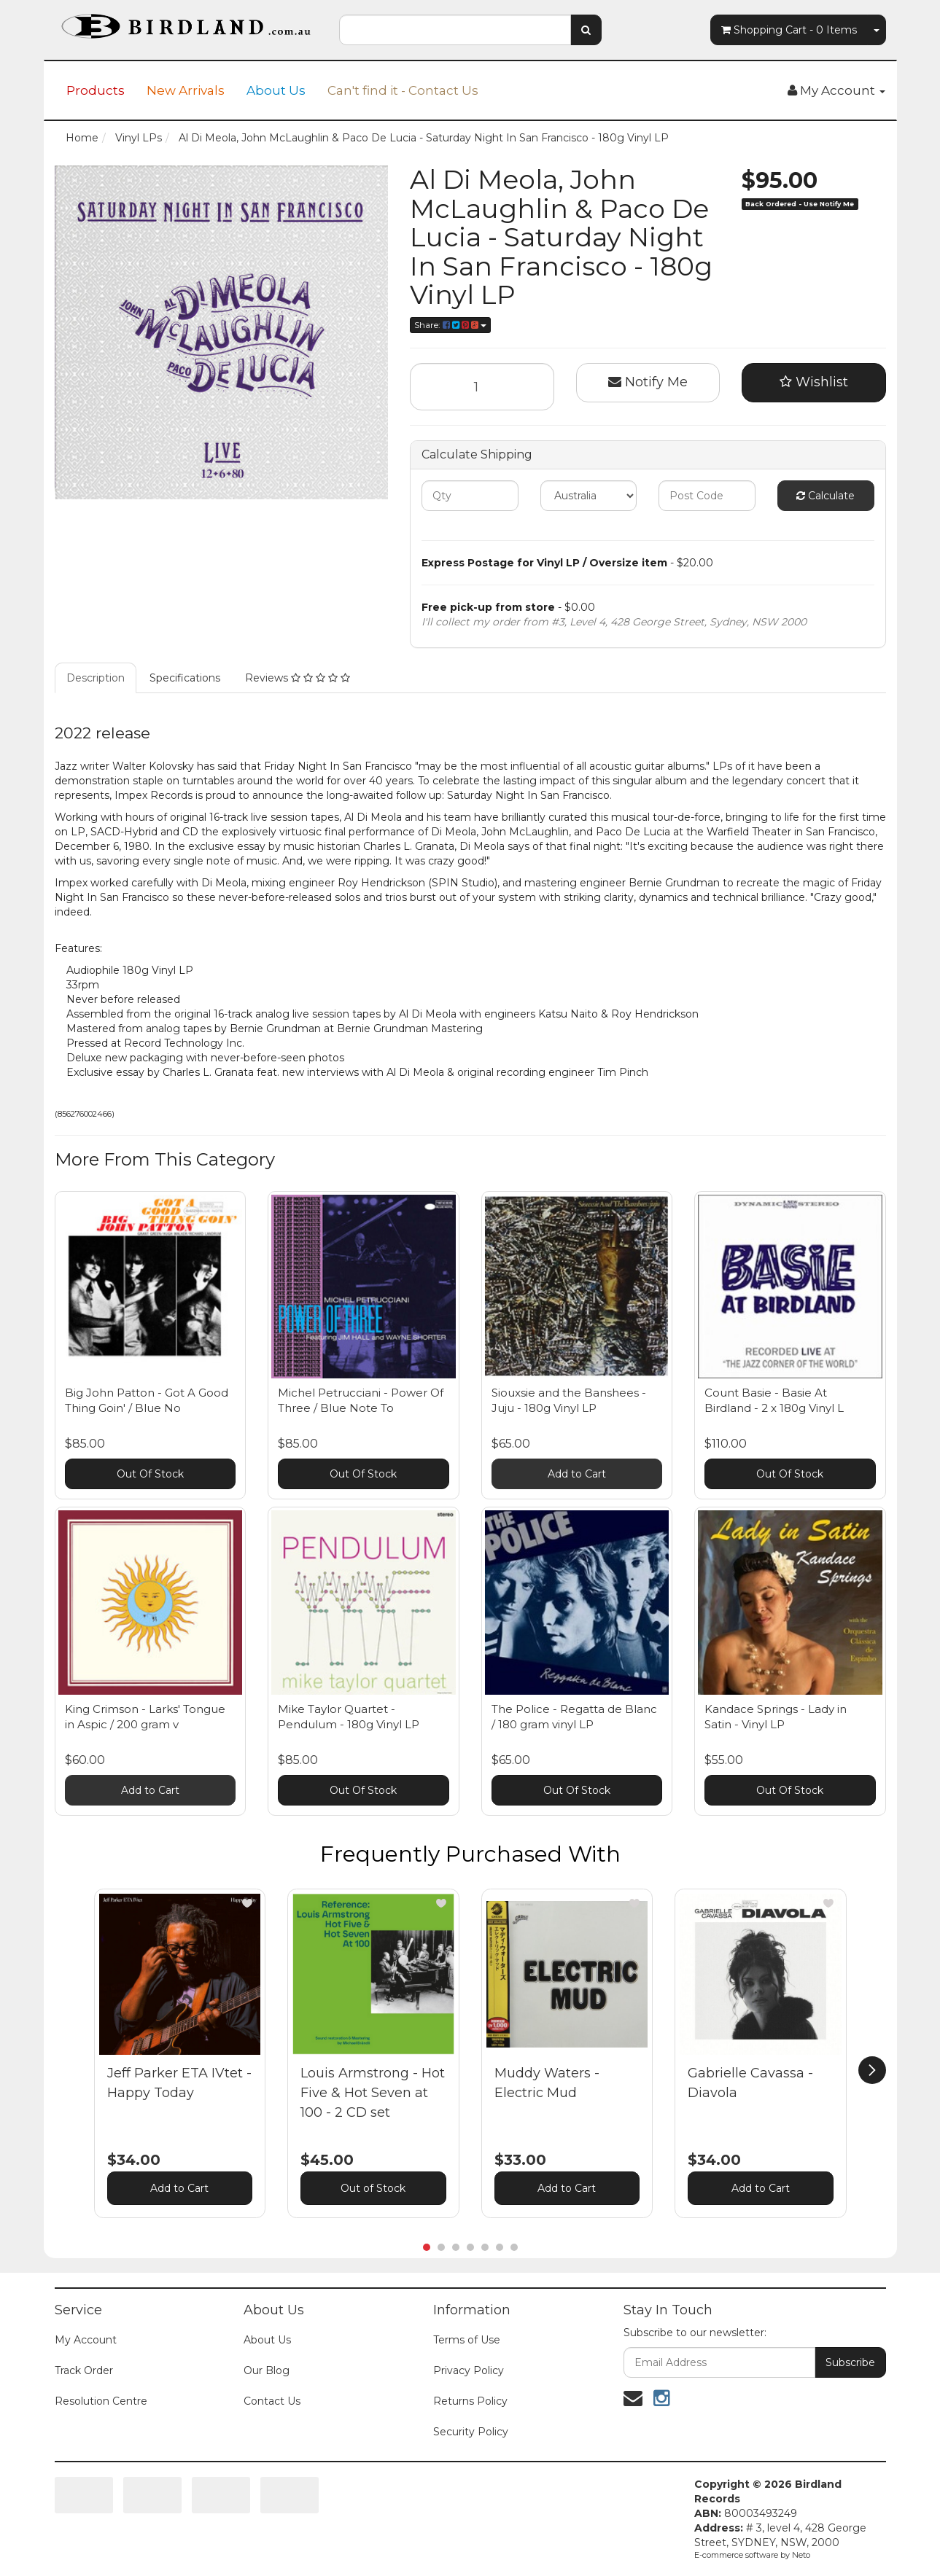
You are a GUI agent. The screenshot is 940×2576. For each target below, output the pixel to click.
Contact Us (272, 2401)
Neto (801, 2555)
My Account (86, 2339)
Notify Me (648, 382)
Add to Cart (577, 1473)
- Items (789, 29)
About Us (276, 90)
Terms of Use (466, 2339)
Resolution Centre (101, 2401)
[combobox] (455, 30)
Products (95, 90)
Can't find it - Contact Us (402, 90)
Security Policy (470, 2431)
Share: (450, 324)
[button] (247, 1903)
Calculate (825, 495)
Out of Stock (373, 2188)
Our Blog (267, 2370)
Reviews (297, 677)
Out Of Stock (150, 1473)
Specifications (184, 677)
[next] (872, 2070)
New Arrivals (186, 90)
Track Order (84, 2370)
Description (95, 677)
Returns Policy (470, 2401)
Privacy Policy (468, 2370)
